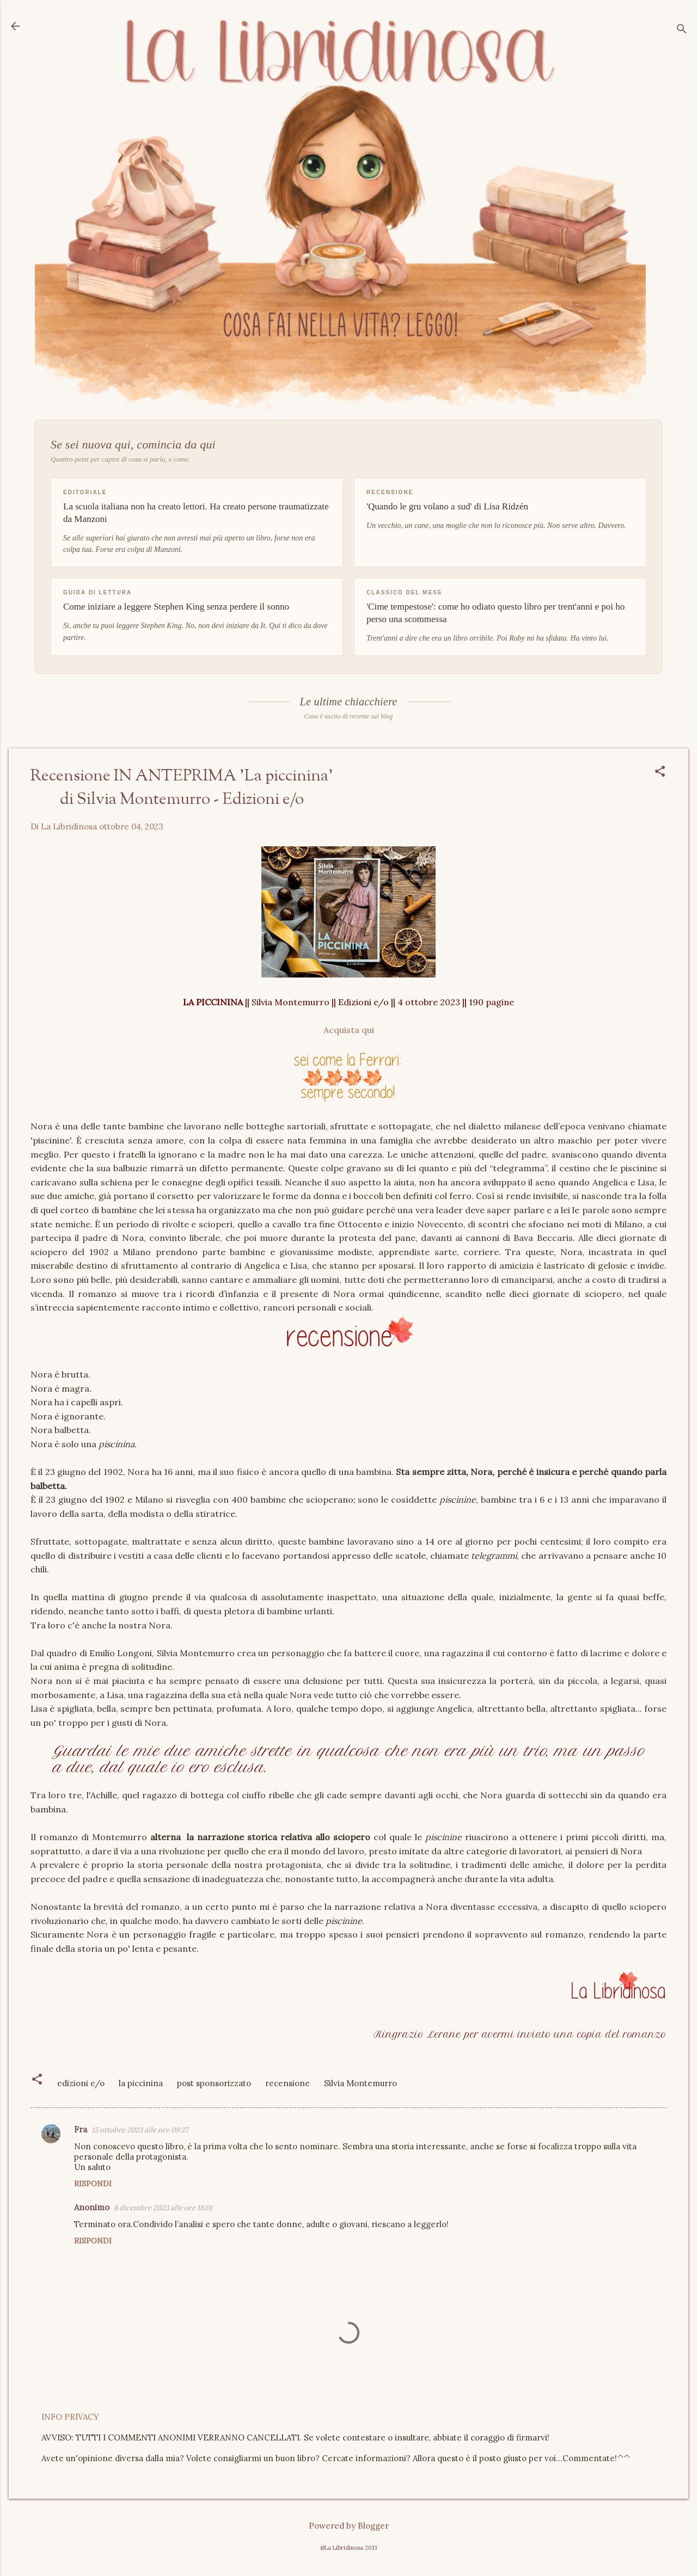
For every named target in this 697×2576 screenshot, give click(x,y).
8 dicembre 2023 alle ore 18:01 (163, 2207)
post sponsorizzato (214, 2083)
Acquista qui (348, 1029)
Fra (80, 2129)
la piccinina (141, 2083)
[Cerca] (681, 29)
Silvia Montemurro (360, 2083)
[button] (660, 772)
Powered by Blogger (349, 2525)
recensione (287, 2083)
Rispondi (93, 2183)
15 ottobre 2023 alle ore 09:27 (139, 2130)
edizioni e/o (81, 2083)
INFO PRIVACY (70, 2417)
